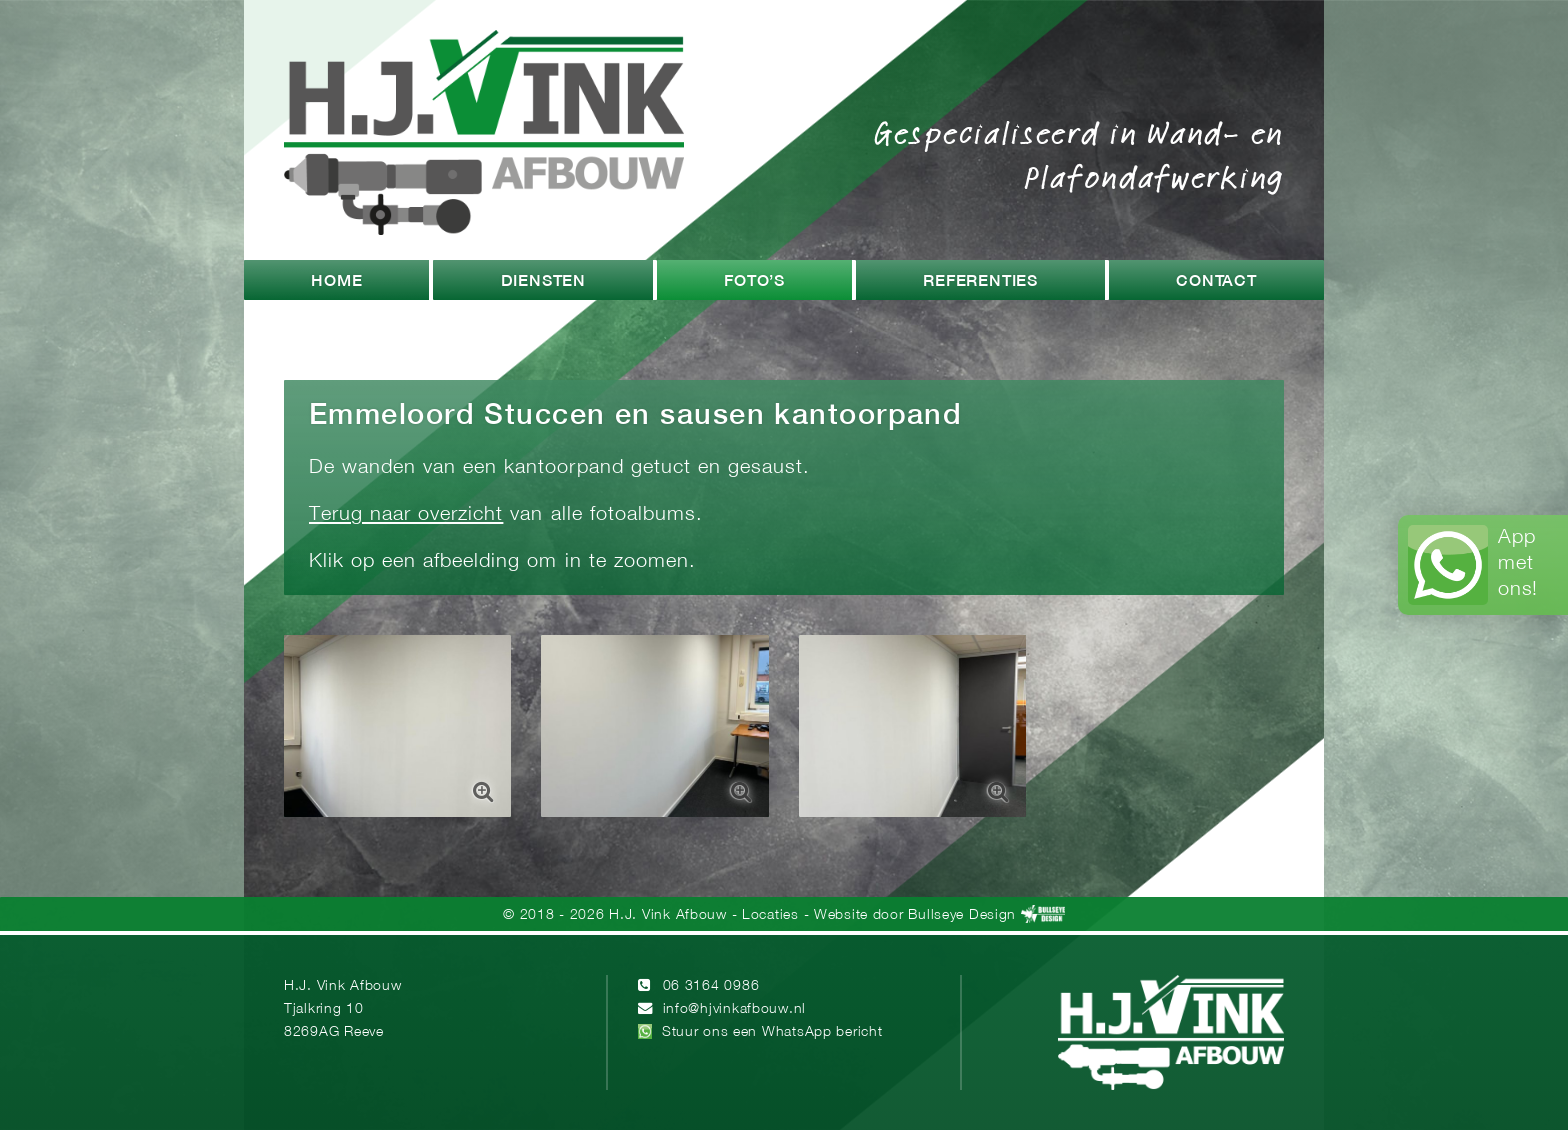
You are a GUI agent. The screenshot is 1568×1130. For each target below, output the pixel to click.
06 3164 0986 (711, 986)
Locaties (770, 915)
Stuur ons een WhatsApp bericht (772, 1032)
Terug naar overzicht (406, 514)
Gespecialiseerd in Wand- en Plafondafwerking (1079, 154)
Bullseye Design (962, 915)
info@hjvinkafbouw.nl (734, 1009)
